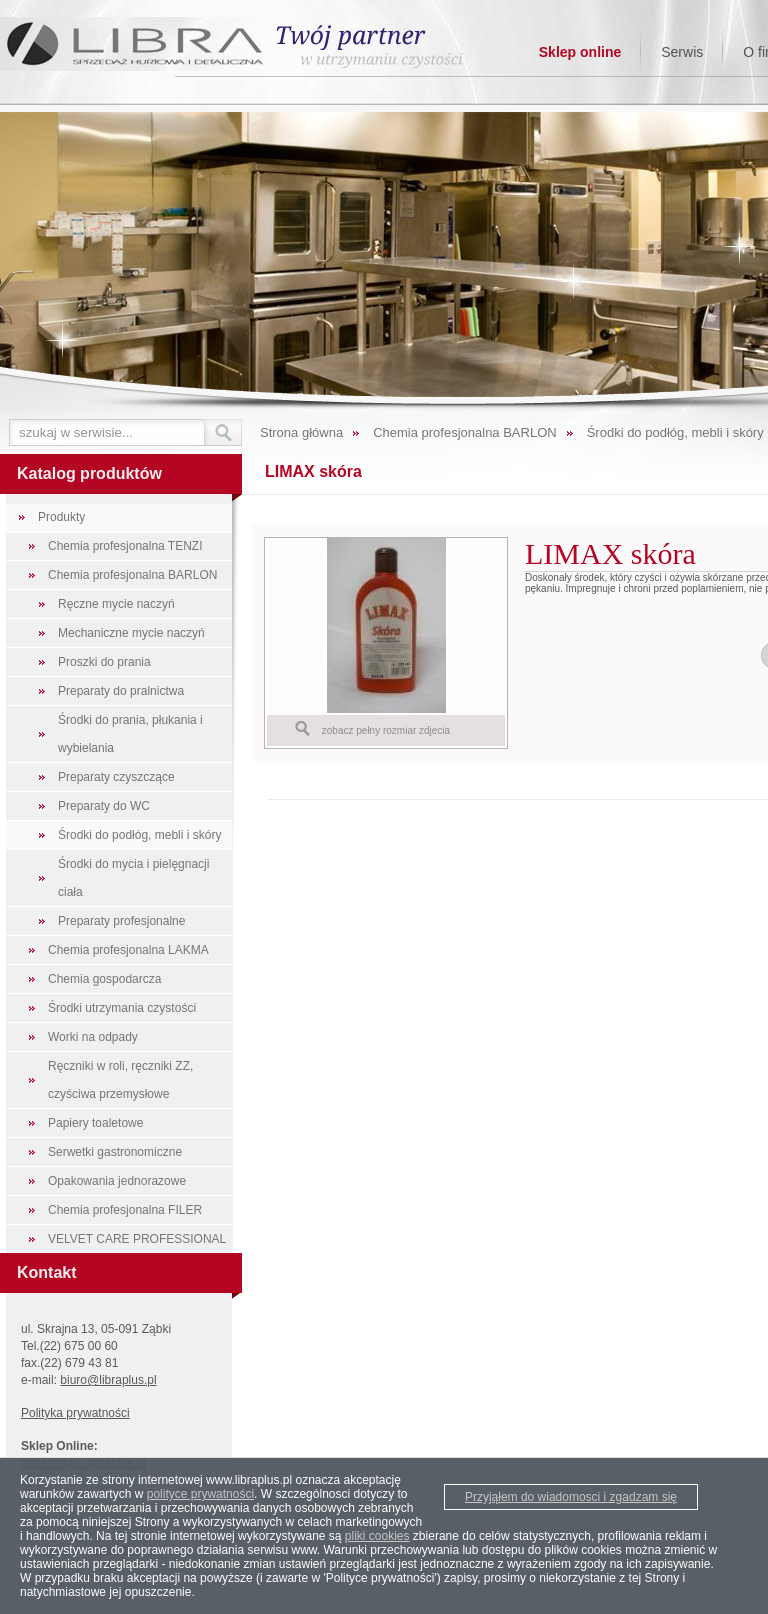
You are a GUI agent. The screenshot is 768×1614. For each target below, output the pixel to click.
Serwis (682, 52)
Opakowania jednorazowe (117, 1181)
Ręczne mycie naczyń (116, 604)
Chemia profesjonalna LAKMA (128, 950)
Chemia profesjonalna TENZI (125, 546)
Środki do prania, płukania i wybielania (130, 734)
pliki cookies (377, 1536)
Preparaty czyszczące (116, 777)
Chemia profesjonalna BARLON (132, 575)
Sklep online (580, 52)
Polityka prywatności (75, 1413)
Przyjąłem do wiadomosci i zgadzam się (571, 1497)
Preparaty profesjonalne (121, 921)
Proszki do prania (104, 662)
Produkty (61, 517)
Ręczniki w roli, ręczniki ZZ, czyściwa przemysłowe (120, 1080)
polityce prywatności (200, 1494)
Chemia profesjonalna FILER (125, 1210)
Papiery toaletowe (95, 1123)
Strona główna (301, 432)
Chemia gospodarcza (104, 979)
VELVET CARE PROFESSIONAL (137, 1239)
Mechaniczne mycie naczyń (131, 633)
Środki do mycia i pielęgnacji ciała (133, 878)
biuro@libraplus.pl (108, 1380)
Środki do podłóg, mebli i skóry (139, 835)
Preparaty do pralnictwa (121, 691)
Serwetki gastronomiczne (115, 1152)
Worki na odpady (93, 1037)
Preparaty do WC (104, 806)
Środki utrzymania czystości (122, 1008)
